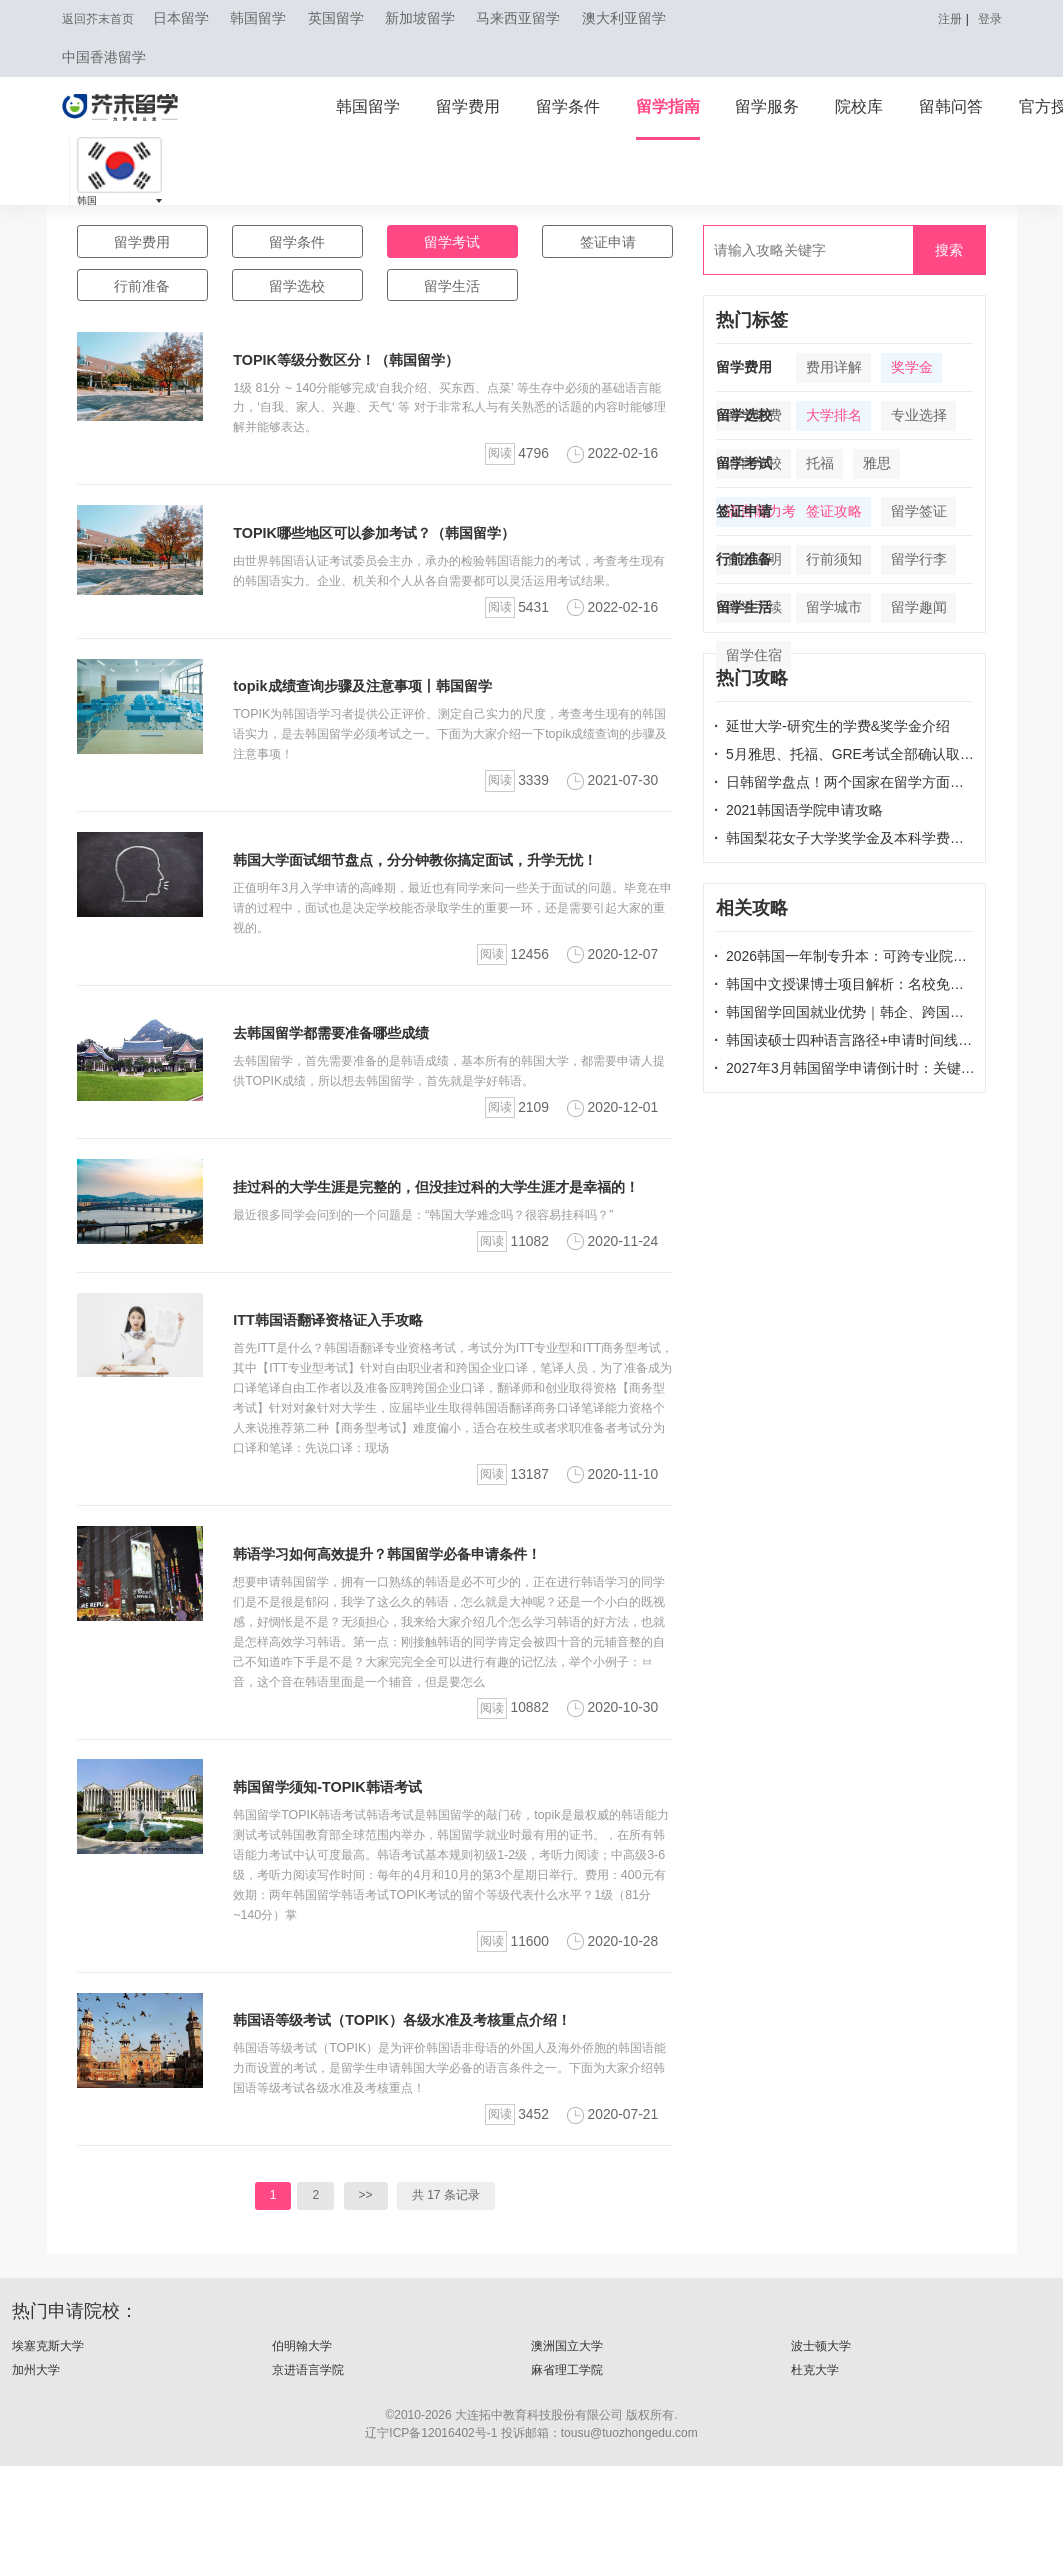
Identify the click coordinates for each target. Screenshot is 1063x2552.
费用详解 (834, 367)
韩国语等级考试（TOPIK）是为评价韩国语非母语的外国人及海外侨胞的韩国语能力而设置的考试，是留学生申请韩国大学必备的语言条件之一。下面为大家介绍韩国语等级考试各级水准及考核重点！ (450, 2154)
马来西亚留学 (532, 19)
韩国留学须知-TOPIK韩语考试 (340, 1873)
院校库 (859, 106)
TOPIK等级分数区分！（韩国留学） (361, 368)
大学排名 (834, 415)
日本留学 (195, 19)
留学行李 (919, 559)
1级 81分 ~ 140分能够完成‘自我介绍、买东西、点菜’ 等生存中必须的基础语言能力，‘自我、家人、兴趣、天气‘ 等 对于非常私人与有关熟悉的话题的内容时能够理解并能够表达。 (452, 416)
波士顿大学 (823, 2433)
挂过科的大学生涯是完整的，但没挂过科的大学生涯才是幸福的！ (465, 1214)
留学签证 (919, 511)
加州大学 (38, 2457)
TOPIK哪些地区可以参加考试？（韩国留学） (393, 541)
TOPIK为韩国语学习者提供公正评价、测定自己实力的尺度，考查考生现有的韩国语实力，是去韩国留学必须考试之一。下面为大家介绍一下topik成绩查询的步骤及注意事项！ (450, 762)
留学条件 (568, 106)
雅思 (877, 463)
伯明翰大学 (304, 2433)
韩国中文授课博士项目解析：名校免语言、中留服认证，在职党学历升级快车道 (844, 984)
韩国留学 (272, 19)
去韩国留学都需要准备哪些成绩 (345, 1061)
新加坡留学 (434, 19)
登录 (988, 18)
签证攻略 (834, 511)
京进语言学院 (311, 2457)
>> (366, 2282)
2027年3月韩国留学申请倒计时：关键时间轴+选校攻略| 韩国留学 (844, 1068)
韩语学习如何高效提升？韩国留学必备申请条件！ (409, 1621)
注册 (944, 18)
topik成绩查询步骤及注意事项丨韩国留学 (380, 714)
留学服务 (767, 106)
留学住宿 (754, 655)
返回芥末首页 (104, 19)
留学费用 (468, 106)
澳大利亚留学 (638, 19)
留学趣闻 (919, 607)
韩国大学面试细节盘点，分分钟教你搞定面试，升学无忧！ (441, 888)
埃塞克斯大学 (51, 2433)
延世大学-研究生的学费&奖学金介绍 (832, 726)
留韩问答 (951, 106)
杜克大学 (817, 2457)
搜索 (949, 250)
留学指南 (668, 106)
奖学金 (912, 367)
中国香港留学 (104, 58)
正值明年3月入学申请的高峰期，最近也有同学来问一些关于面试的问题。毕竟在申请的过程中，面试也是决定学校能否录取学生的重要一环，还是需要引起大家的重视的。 (447, 936)
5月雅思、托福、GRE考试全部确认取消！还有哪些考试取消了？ (844, 754)
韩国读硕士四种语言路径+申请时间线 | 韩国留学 (844, 1040)
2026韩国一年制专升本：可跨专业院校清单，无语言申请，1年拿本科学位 (844, 956)
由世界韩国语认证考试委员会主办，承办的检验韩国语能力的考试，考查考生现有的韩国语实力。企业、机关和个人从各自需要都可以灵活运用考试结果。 (450, 589)
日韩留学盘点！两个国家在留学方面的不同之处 (844, 782)
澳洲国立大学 (570, 2433)
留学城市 (834, 607)
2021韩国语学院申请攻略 (798, 810)
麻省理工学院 (570, 2457)
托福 (820, 463)
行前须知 (834, 559)
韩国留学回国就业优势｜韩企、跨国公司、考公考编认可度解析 (844, 1012)
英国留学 (350, 19)
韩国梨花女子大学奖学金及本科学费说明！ (844, 838)
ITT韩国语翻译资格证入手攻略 (341, 1368)
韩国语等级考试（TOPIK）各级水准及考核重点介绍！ (425, 2106)
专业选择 (919, 415)
